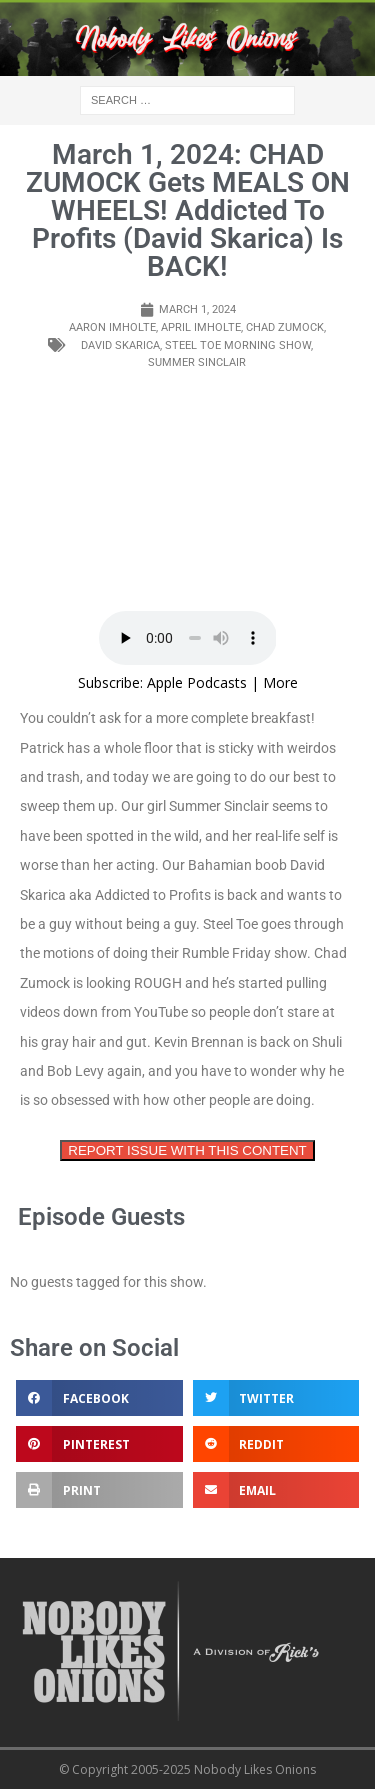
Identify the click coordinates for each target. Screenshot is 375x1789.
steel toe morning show (238, 345)
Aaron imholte (112, 327)
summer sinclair (197, 362)
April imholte (201, 327)
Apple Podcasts (197, 682)
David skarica (120, 345)
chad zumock (285, 327)
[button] (99, 1398)
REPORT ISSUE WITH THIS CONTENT (187, 1150)
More (280, 682)
